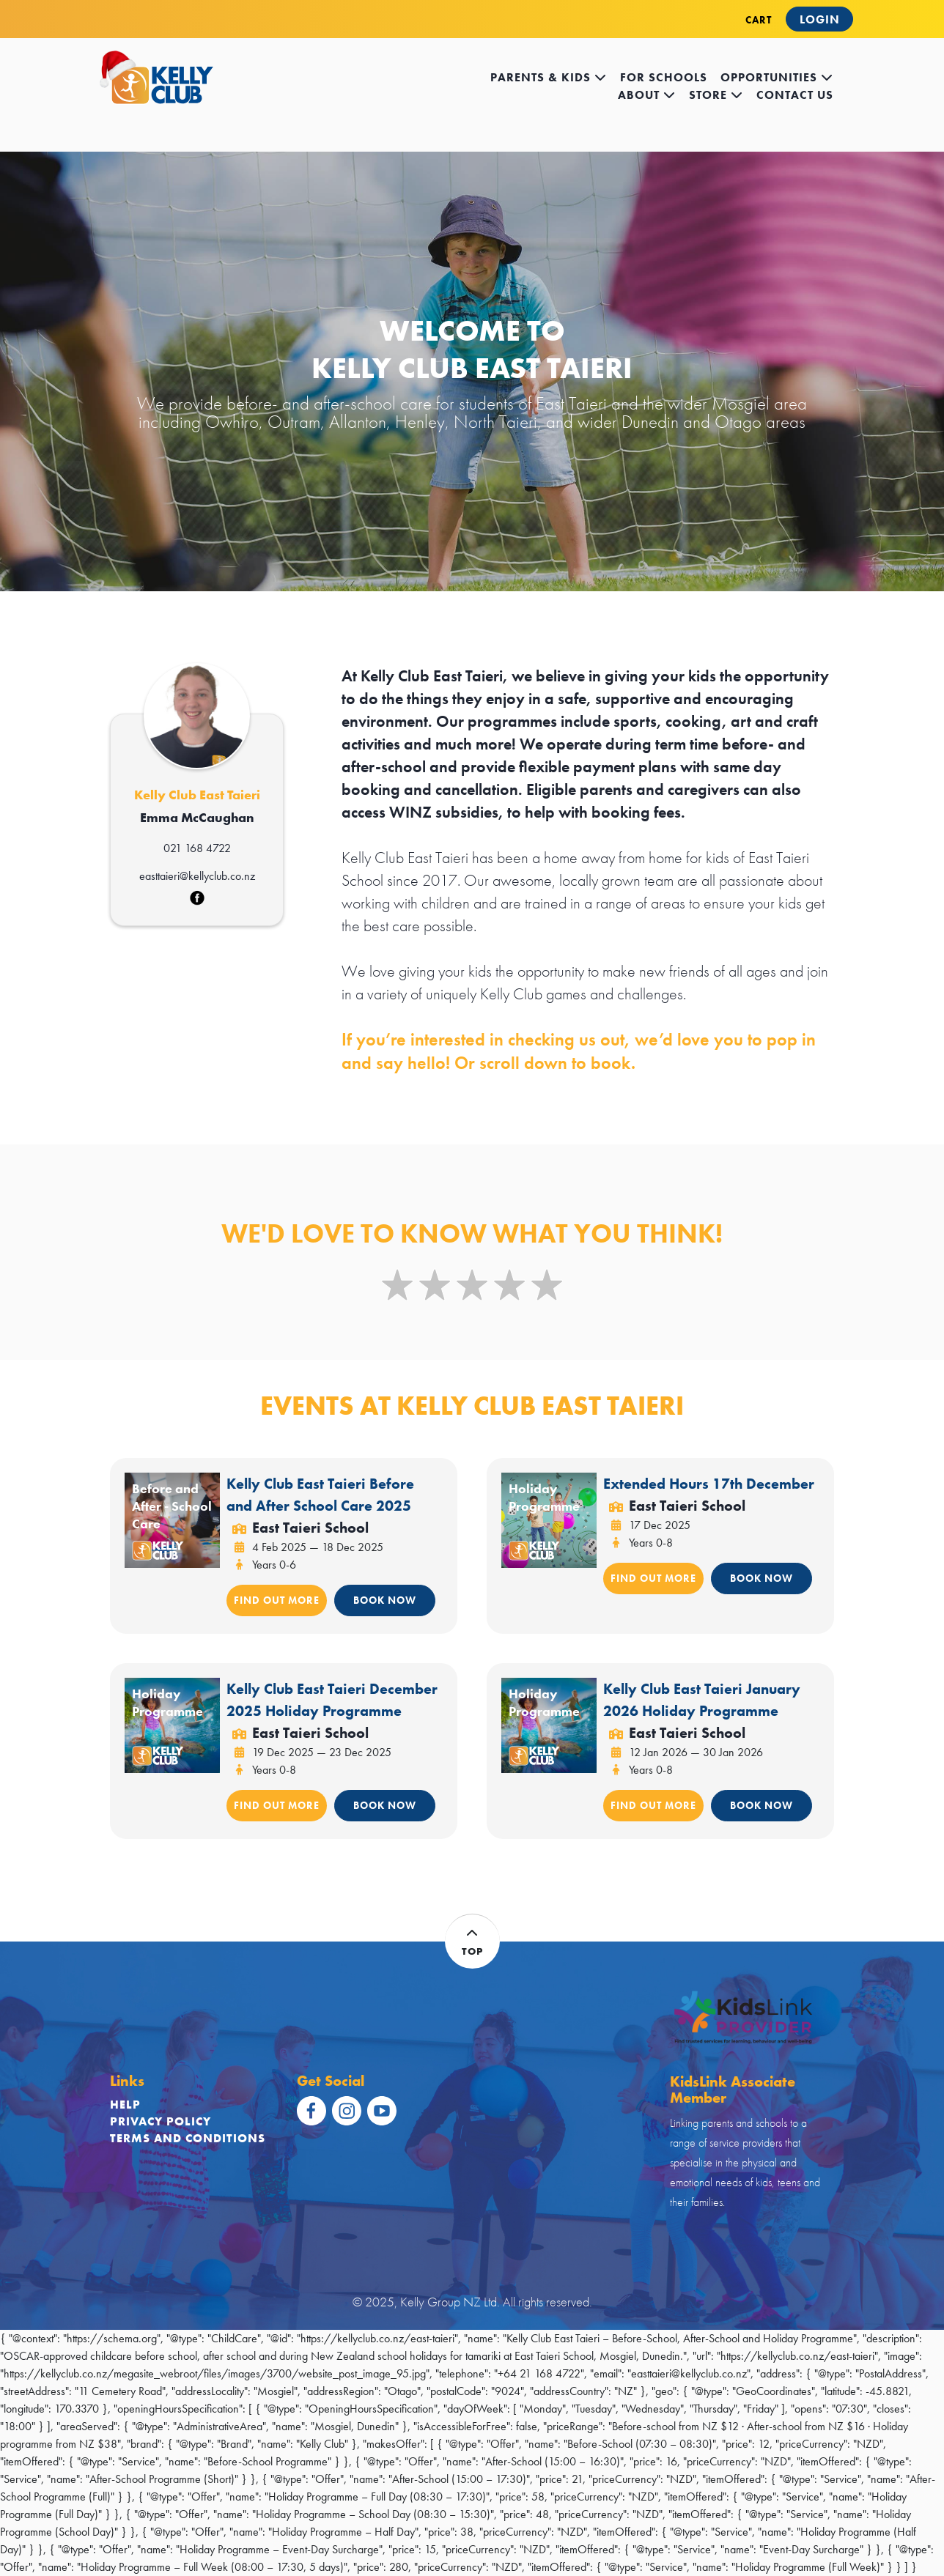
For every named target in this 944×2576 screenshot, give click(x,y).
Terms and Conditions (187, 2138)
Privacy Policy (160, 2121)
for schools (663, 77)
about (647, 95)
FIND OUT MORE (277, 1600)
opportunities (776, 77)
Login (820, 19)
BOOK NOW (384, 1600)
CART (758, 19)
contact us (794, 95)
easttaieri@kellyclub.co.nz (197, 876)
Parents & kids (548, 77)
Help (125, 2104)
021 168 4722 (197, 848)
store (716, 95)
